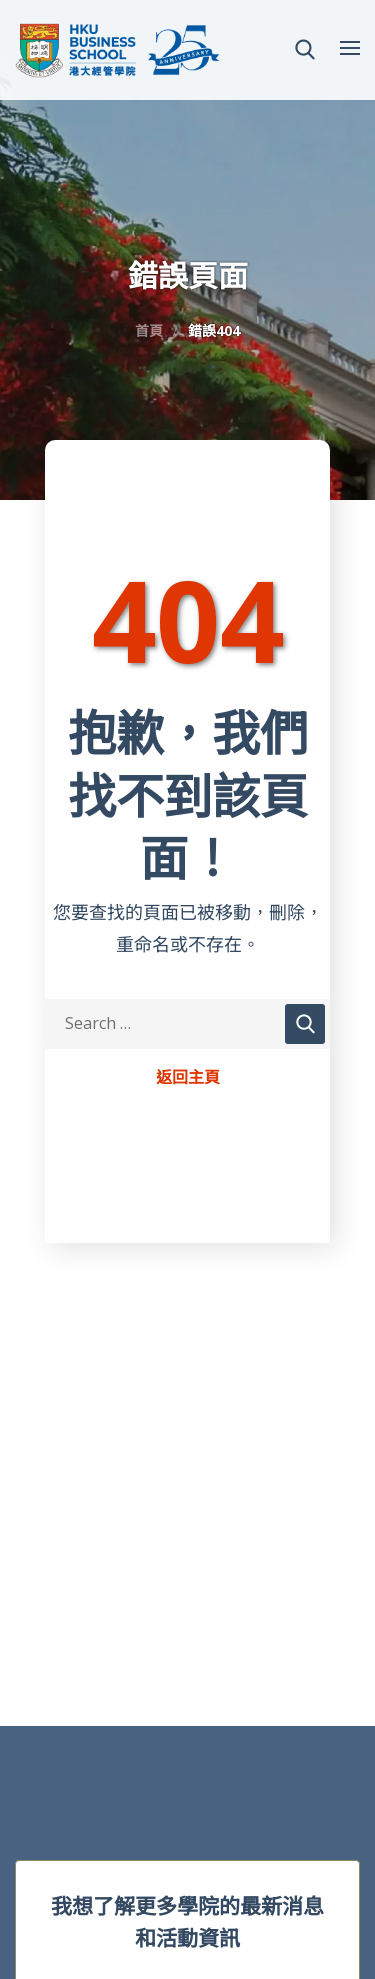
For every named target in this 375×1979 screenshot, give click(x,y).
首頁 (149, 330)
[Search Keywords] (187, 1024)
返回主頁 (188, 1078)
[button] (305, 50)
